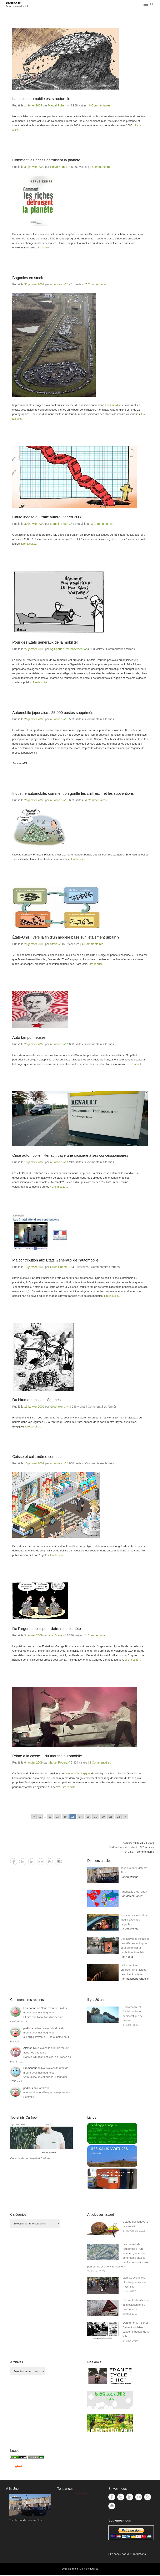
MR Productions (136, 2554)
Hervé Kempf (58, 166)
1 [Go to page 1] (40, 1816)
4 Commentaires (96, 800)
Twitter (22, 1861)
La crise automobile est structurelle (41, 99)
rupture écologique (79, 1773)
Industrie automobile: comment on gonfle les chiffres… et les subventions (73, 793)
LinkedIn (31, 1861)
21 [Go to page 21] (110, 1816)
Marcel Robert (57, 105)
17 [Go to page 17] (80, 1816)
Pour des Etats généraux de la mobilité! (45, 642)
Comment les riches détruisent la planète (46, 160)
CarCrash (43, 2088)
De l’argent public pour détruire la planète (46, 1629)
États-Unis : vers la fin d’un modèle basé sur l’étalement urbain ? (65, 937)
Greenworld (57, 1406)
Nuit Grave (55, 1635)
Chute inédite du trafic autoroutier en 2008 (47, 517)
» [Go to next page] (125, 1816)
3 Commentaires (100, 166)
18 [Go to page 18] (87, 1816)
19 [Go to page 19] (95, 1816)
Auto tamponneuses (29, 1037)
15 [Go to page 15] (65, 1816)
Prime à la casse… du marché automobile (47, 1756)
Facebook (13, 1861)
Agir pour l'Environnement (67, 649)
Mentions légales (88, 2568)
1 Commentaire (95, 1635)
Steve (54, 944)
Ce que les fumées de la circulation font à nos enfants (136, 2305)
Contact (58, 1861)
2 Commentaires (100, 1762)
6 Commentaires (99, 105)
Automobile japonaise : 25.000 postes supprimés (52, 713)
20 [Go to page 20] (103, 1816)
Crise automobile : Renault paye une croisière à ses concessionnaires (70, 1155)
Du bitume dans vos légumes (36, 1400)
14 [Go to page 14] (57, 1816)
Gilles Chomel (59, 1267)
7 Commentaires (96, 284)
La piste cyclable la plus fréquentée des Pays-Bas (134, 2282)
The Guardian (113, 405)
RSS (49, 1861)
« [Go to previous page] (34, 1816)
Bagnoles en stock (27, 278)
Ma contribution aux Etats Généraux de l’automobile (55, 1260)
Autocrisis (56, 284)
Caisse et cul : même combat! (37, 1457)
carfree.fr (13, 3)
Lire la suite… (45, 247)
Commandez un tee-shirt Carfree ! (30, 2158)
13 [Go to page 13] (50, 1816)
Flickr (40, 1861)
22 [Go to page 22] (118, 1816)
